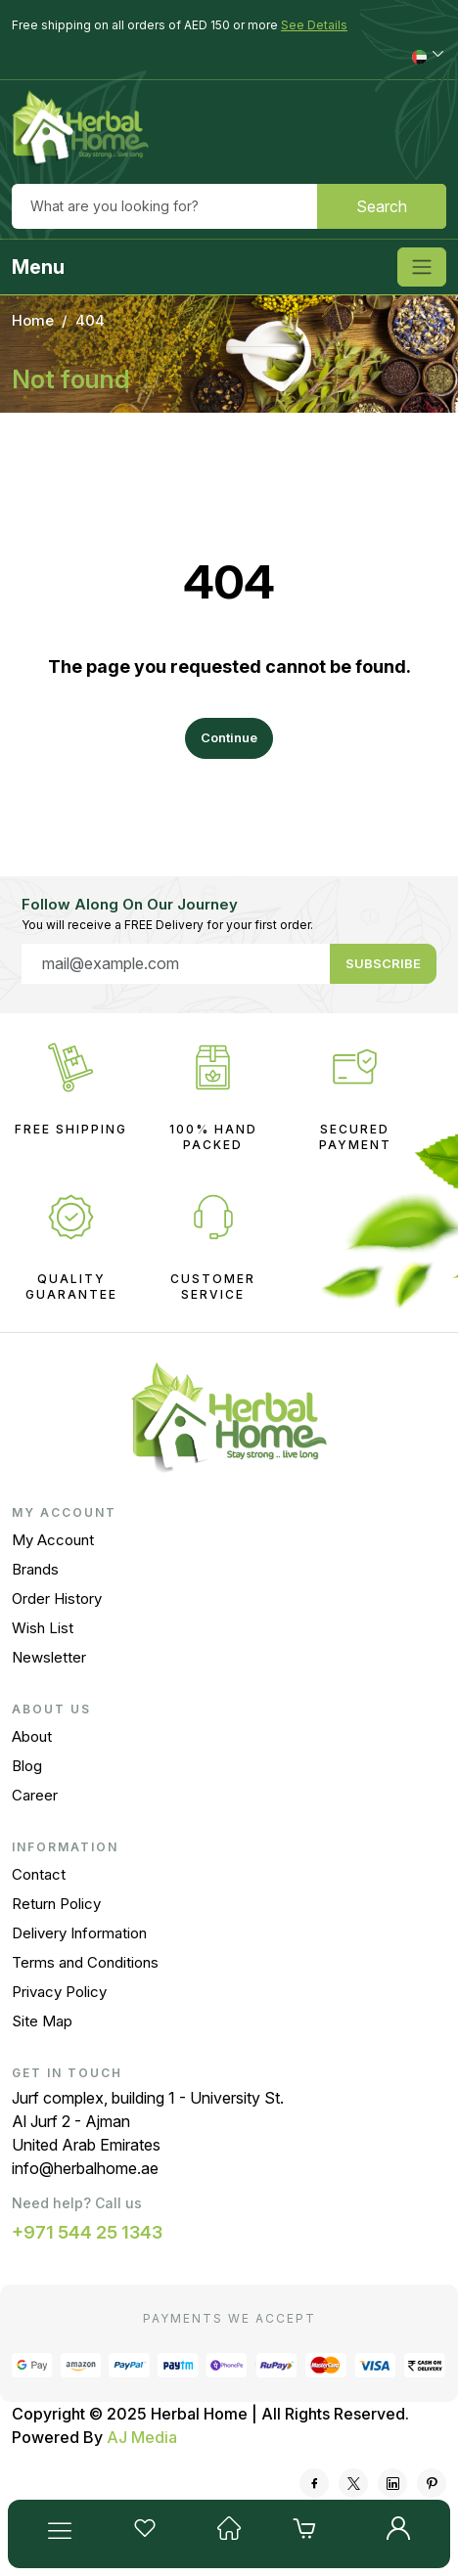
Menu (38, 267)
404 (90, 320)
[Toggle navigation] (421, 267)
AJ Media (142, 2437)
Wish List (42, 1628)
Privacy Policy (59, 1991)
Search (381, 206)
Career (35, 1795)
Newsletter (49, 1657)
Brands (35, 1569)
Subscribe (383, 963)
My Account (53, 1540)
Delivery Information (79, 1933)
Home (33, 320)
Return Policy (56, 1903)
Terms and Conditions (85, 1962)
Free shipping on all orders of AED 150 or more (179, 25)
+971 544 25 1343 (87, 2232)
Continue (229, 737)
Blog (27, 1765)
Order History (57, 1598)
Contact (39, 1874)
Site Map (42, 2021)
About (32, 1736)
